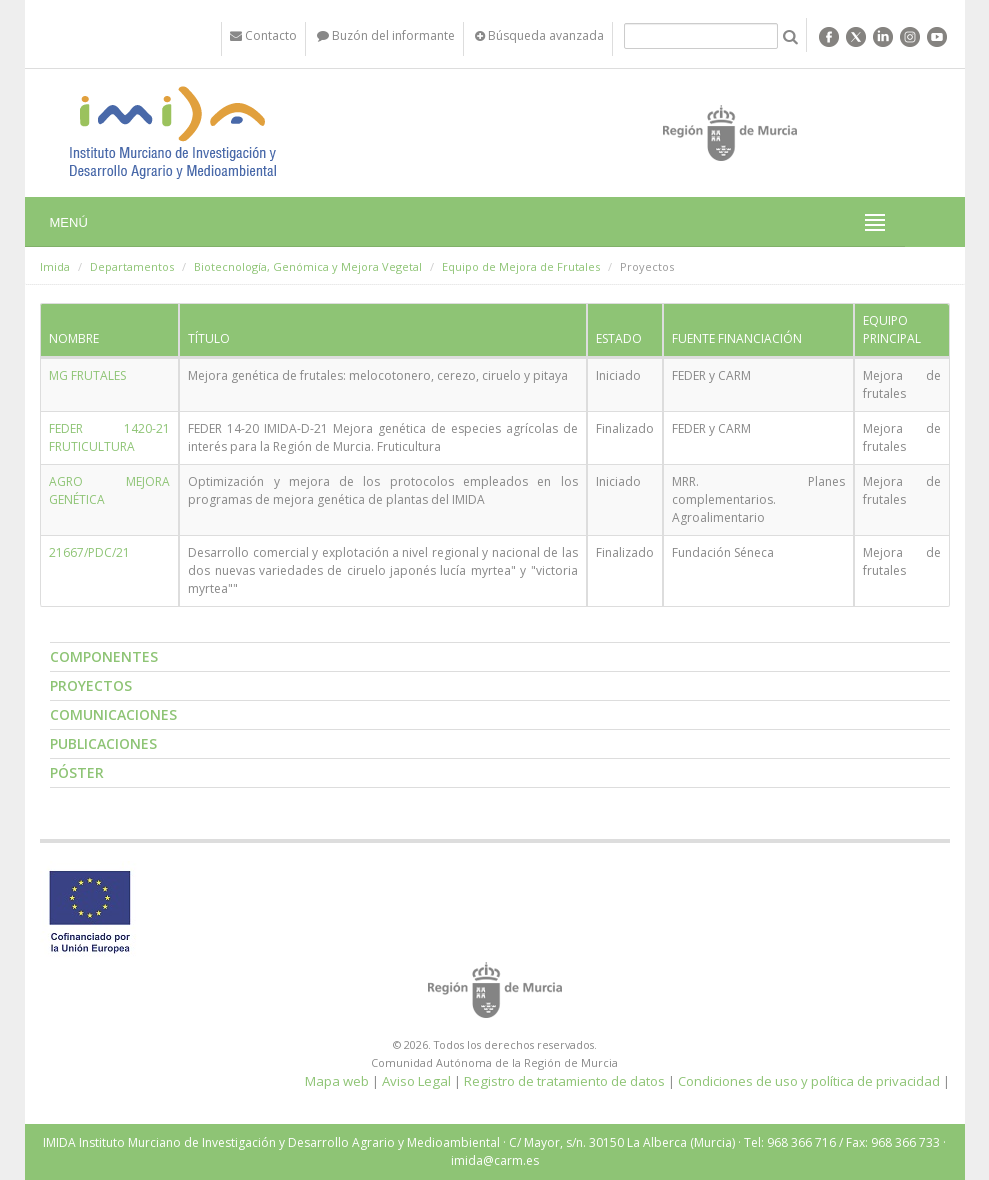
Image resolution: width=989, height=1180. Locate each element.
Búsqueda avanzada (539, 35)
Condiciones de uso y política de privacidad (809, 1081)
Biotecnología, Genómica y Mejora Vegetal (308, 266)
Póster (77, 772)
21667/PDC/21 (89, 552)
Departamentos (132, 266)
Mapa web (337, 1081)
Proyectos (91, 685)
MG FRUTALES (87, 375)
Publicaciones (103, 743)
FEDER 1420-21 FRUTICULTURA (110, 437)
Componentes (104, 656)
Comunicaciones (113, 714)
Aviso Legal (416, 1081)
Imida (55, 266)
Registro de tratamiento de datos (564, 1081)
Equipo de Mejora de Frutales (521, 266)
